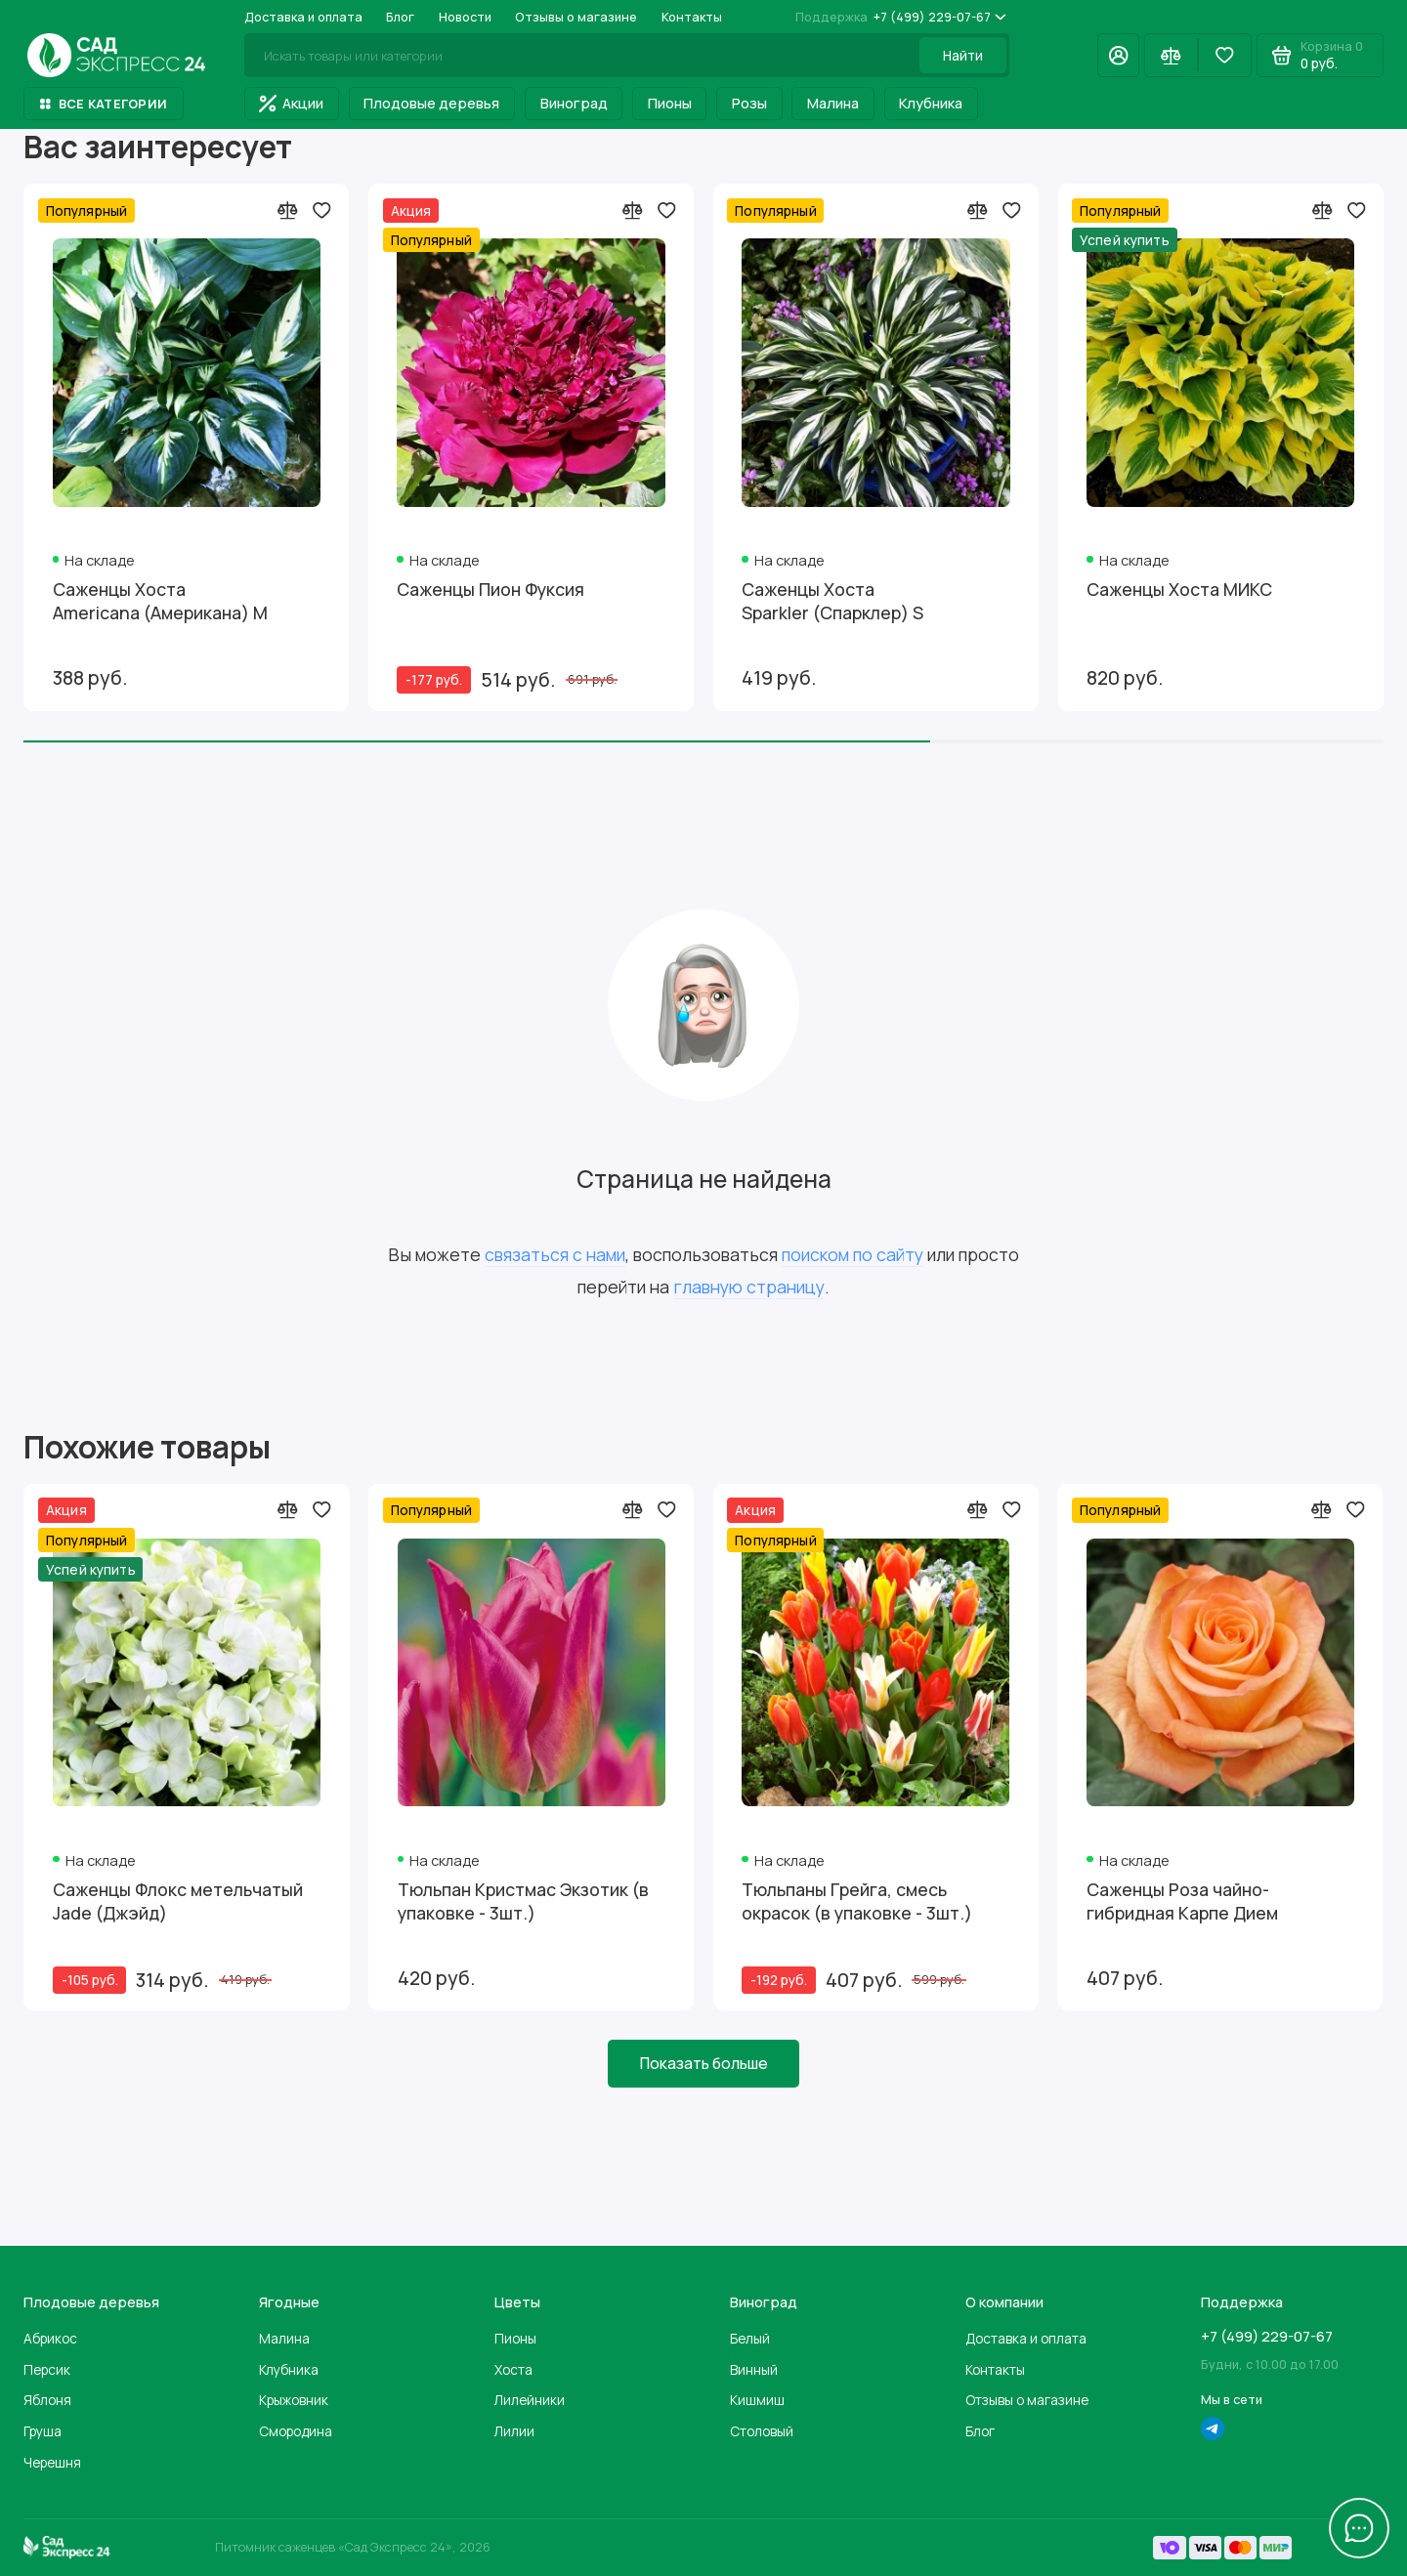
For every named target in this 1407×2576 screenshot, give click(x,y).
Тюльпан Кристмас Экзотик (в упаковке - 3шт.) (523, 1901)
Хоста (513, 2369)
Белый (750, 2338)
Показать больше (704, 2063)
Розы (749, 102)
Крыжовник (293, 2399)
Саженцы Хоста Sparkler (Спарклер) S (832, 601)
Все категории (103, 103)
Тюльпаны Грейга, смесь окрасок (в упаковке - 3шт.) (857, 1901)
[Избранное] (1225, 55)
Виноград (574, 102)
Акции (291, 102)
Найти (963, 55)
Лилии (514, 2431)
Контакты (691, 16)
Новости (465, 16)
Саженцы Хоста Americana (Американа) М (160, 601)
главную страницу (749, 1286)
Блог (400, 16)
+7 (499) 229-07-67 (900, 16)
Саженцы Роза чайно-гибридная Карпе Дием (1182, 1901)
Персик (46, 2369)
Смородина (295, 2431)
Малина (833, 102)
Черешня (52, 2462)
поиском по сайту (852, 1254)
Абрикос (50, 2338)
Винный (754, 2369)
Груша (42, 2431)
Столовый (761, 2431)
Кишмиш (757, 2399)
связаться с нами (555, 1254)
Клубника (930, 102)
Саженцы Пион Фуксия (490, 589)
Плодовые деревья (431, 102)
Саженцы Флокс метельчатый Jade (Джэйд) (178, 1901)
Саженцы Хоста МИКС (1179, 589)
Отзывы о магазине (576, 16)
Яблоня (47, 2399)
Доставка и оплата (303, 16)
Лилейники (529, 2399)
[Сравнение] (1171, 55)
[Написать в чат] (1359, 2528)
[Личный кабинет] (1118, 55)
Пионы (670, 102)
